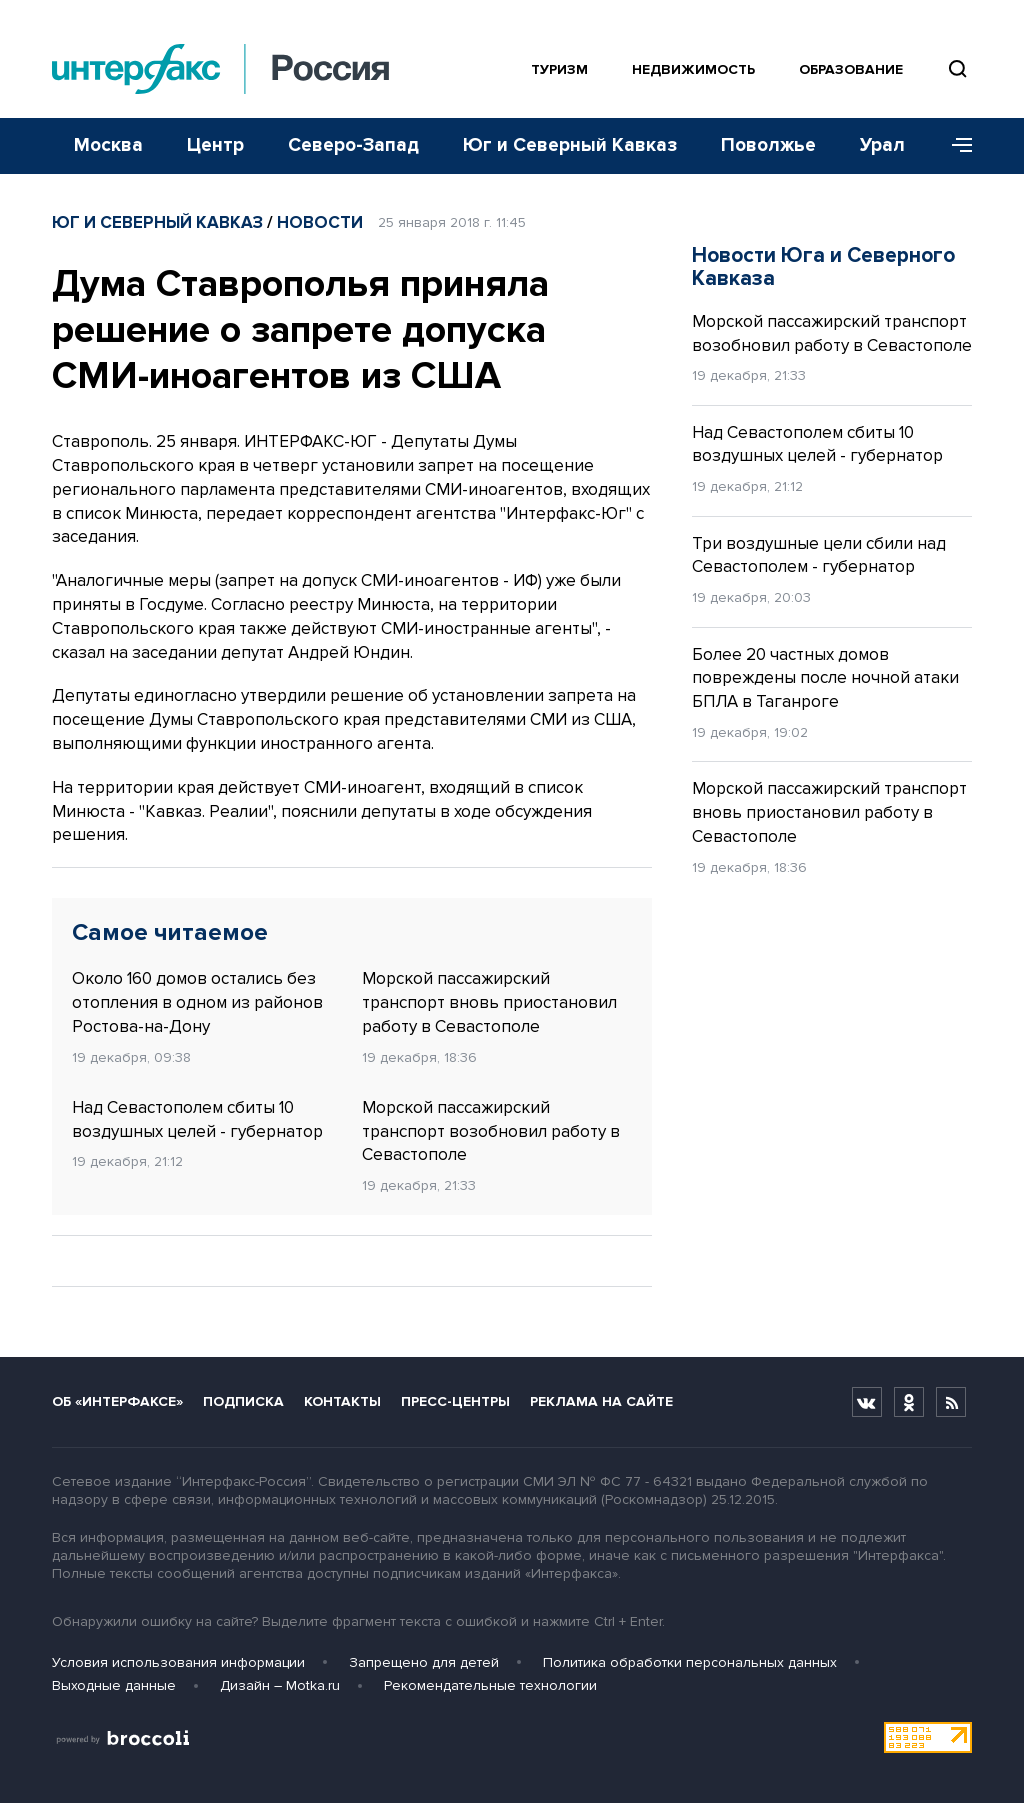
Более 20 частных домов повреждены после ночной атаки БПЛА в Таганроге (825, 678)
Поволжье (768, 145)
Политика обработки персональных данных (690, 1662)
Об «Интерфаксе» (117, 1401)
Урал (882, 145)
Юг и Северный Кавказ (570, 145)
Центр (215, 145)
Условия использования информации (178, 1662)
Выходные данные (114, 1685)
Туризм (559, 69)
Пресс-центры (455, 1401)
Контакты (342, 1401)
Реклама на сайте (601, 1401)
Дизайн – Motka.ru (280, 1685)
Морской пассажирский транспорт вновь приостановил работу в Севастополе (489, 1002)
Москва (108, 145)
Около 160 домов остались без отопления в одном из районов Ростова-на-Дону (197, 1002)
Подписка (243, 1401)
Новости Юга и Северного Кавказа (823, 267)
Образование (851, 69)
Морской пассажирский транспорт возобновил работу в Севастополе (491, 1131)
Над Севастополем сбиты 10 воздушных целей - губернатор (197, 1119)
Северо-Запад (353, 145)
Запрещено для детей (424, 1662)
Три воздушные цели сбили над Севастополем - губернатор (819, 555)
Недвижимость (693, 69)
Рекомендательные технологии (490, 1685)
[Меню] (955, 146)
